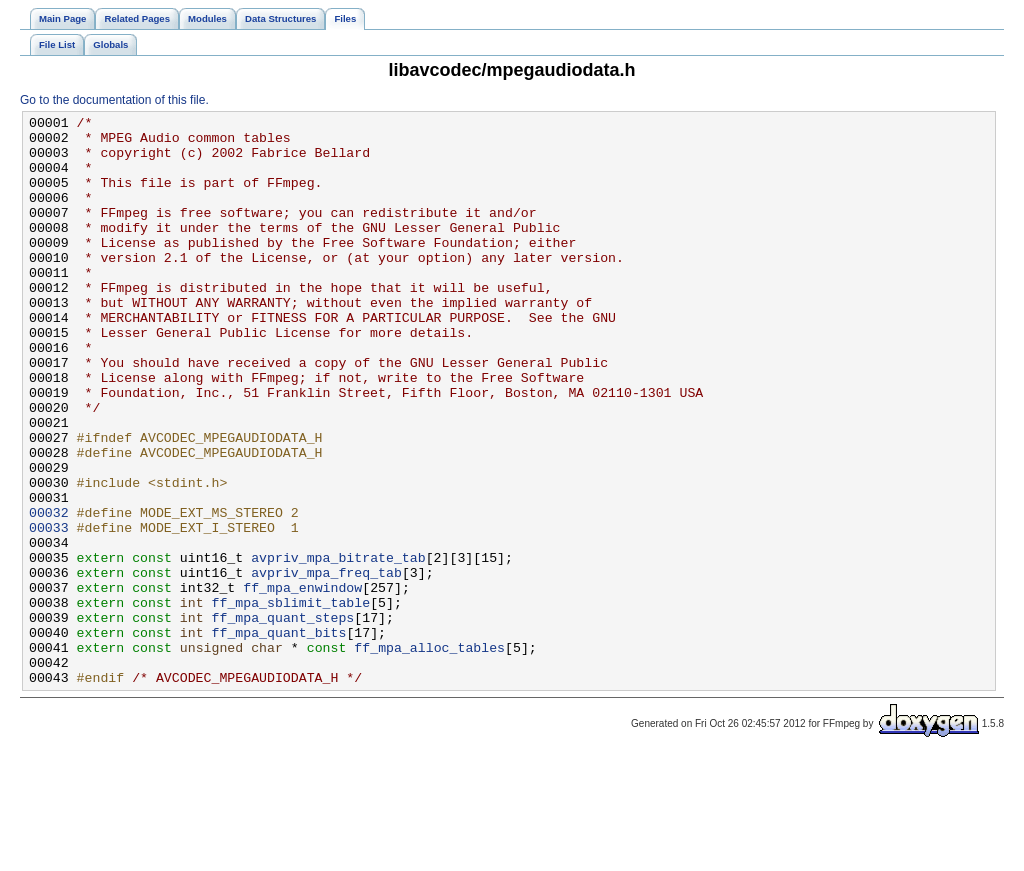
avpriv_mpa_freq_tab (326, 665)
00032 (49, 593)
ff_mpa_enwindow (302, 683)
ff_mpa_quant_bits (278, 737)
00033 (49, 611)
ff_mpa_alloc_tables (429, 755)
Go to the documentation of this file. (114, 100)
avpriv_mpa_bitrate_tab (338, 647)
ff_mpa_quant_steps (282, 719)
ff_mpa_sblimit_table (290, 701)
